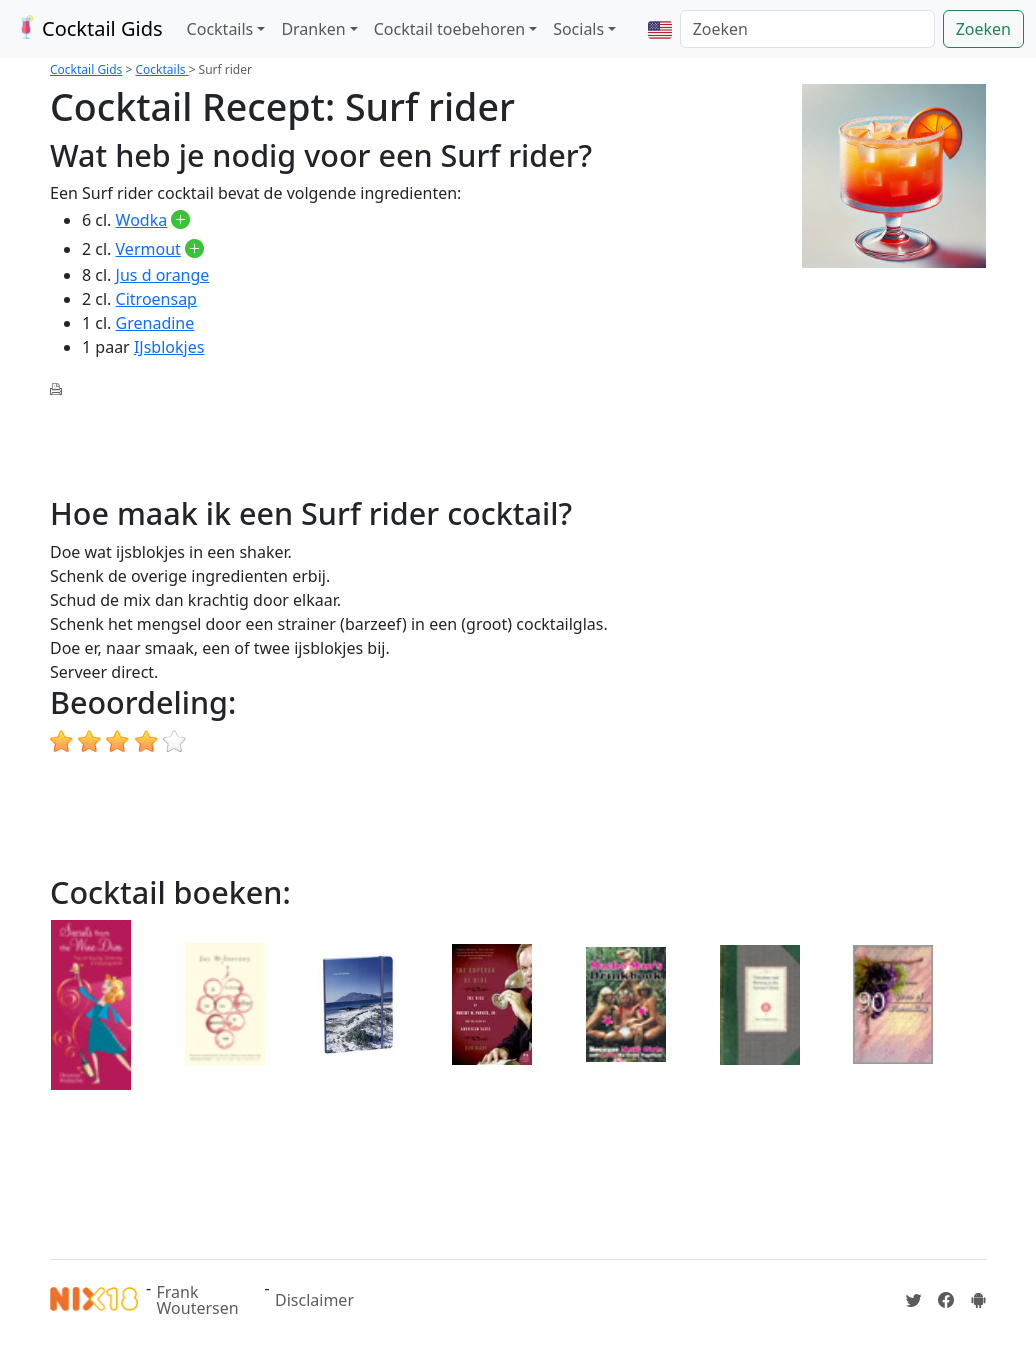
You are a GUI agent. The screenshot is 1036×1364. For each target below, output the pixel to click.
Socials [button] (578, 29)
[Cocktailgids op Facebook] (946, 1300)
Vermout (148, 249)
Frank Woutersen (198, 1300)
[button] (660, 29)
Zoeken (983, 29)
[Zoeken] (807, 29)
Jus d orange (163, 275)
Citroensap (156, 299)
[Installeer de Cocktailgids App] (978, 1300)
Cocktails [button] (220, 29)
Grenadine (155, 323)
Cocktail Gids (87, 28)
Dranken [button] (313, 29)
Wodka (142, 220)
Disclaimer (314, 1300)
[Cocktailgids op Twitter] (914, 1300)
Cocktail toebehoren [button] (449, 29)
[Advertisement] (414, 444)
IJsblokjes (169, 347)
